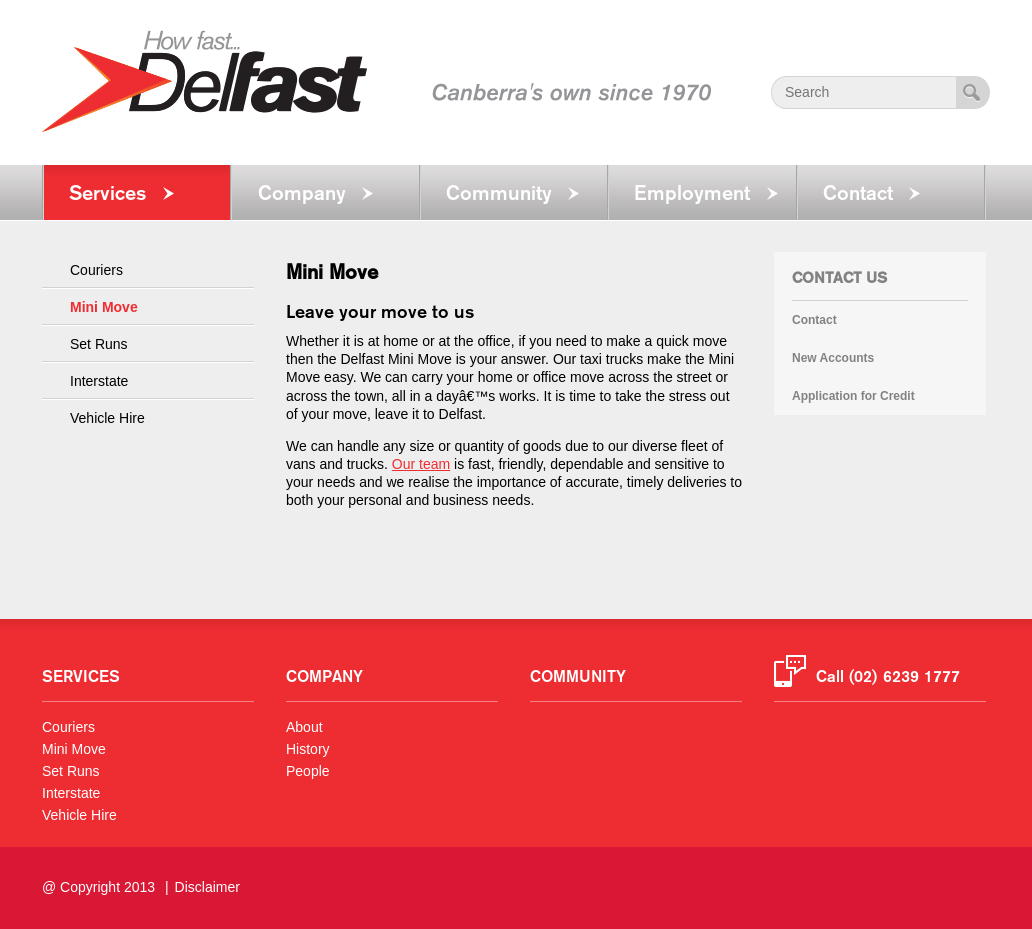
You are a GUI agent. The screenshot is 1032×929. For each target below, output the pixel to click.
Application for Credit (853, 396)
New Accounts (833, 358)
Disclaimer (207, 887)
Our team (421, 464)
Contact (814, 320)
